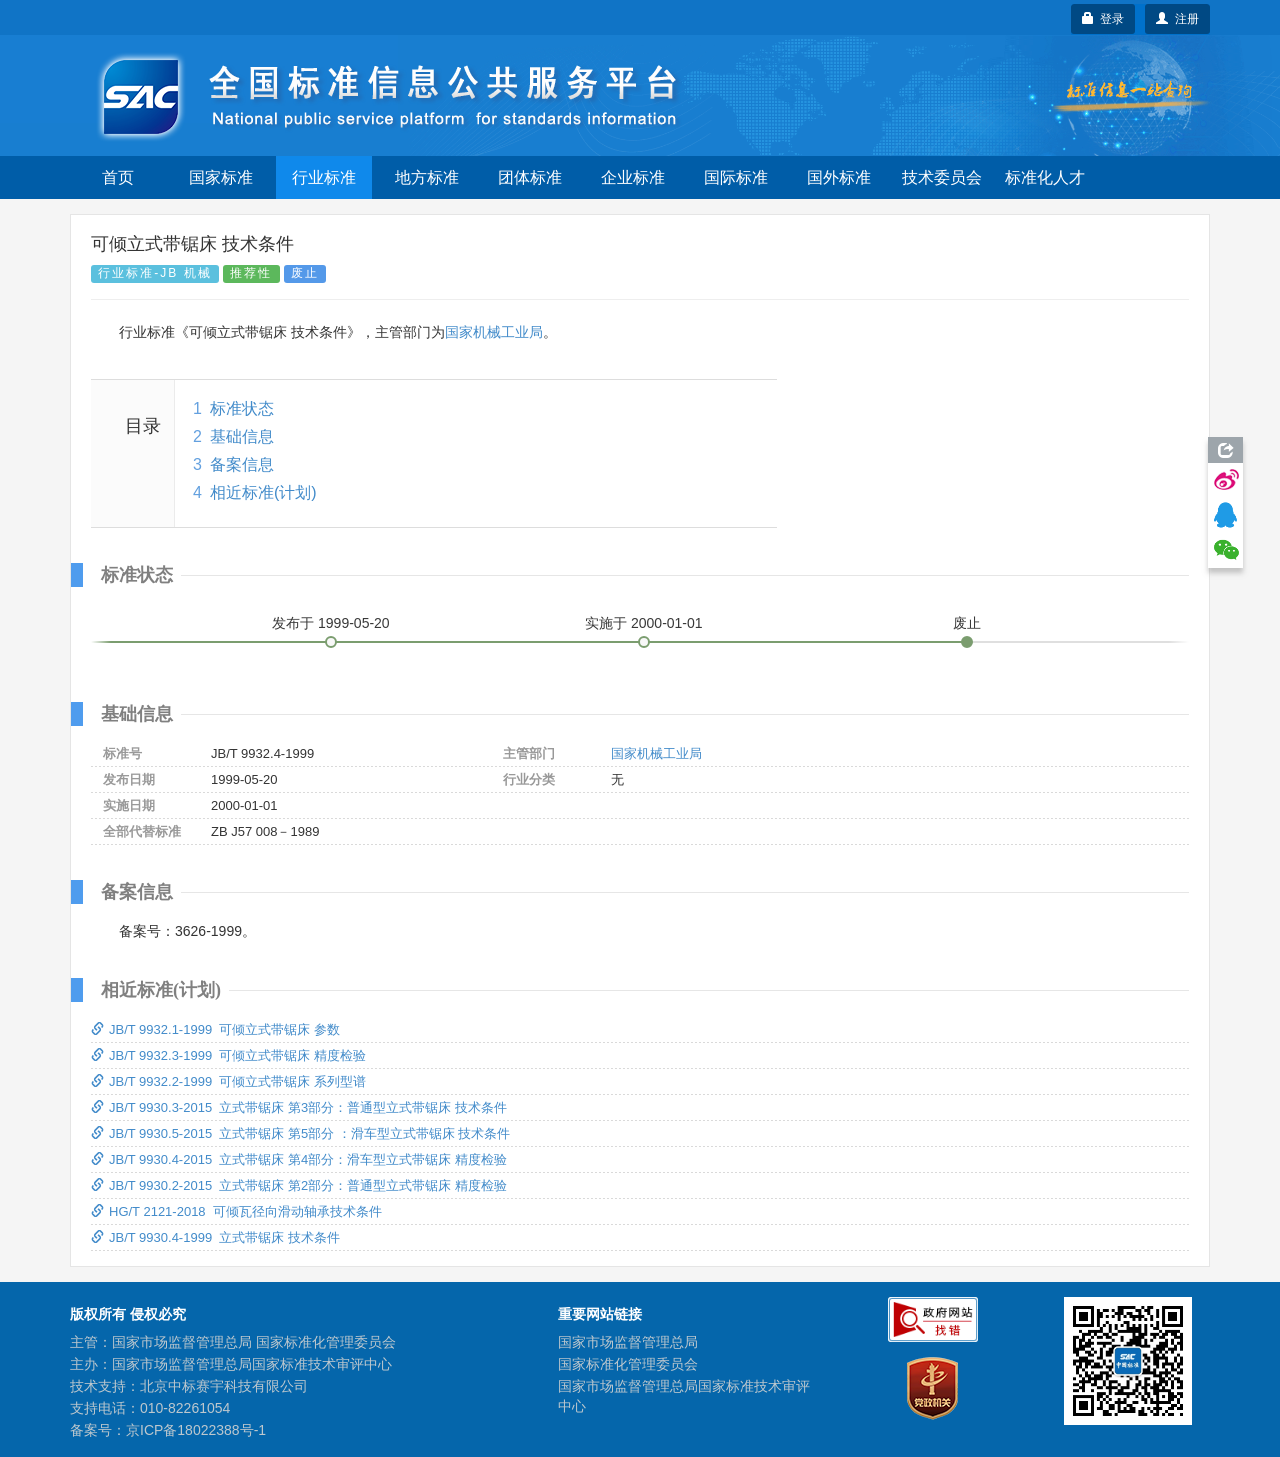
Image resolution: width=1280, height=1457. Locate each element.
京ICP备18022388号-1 (196, 1430)
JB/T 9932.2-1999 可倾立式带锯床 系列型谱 (228, 1081)
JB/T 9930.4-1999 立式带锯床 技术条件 (215, 1237)
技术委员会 (942, 177)
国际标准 (736, 177)
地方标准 (427, 177)
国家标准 (221, 177)
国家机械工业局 (494, 332)
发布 (331, 623)
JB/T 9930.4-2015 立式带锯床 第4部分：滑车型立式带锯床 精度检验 (299, 1159)
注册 (1177, 19)
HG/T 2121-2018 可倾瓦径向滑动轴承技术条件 (236, 1211)
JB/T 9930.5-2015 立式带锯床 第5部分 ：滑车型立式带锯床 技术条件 (300, 1133)
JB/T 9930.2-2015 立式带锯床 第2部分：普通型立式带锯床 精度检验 (299, 1185)
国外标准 (839, 177)
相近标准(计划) (263, 492)
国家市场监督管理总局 (628, 1342)
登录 (1103, 19)
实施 (644, 623)
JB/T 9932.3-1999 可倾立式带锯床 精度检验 (228, 1055)
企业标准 (633, 177)
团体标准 (530, 177)
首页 (118, 177)
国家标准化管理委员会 (628, 1364)
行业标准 (324, 177)
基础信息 (242, 436)
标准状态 (242, 408)
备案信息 (242, 464)
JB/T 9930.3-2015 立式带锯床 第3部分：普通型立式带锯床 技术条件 (299, 1107)
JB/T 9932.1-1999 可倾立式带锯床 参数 (215, 1029)
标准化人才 (1045, 177)
